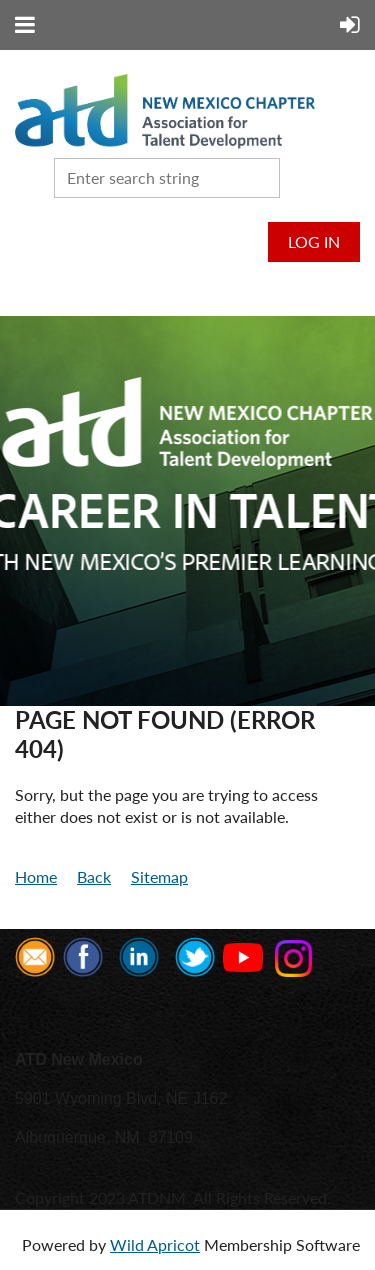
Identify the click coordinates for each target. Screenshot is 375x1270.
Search (299, 176)
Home (36, 876)
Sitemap (159, 876)
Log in (314, 241)
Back (94, 876)
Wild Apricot (155, 1244)
